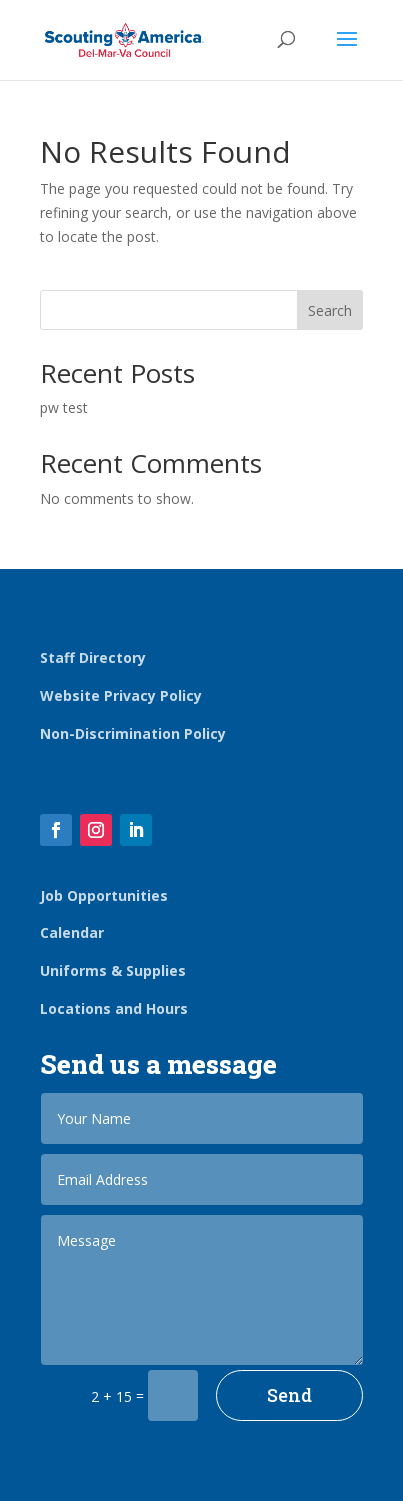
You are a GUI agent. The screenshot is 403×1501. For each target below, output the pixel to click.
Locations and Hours (114, 1008)
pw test (64, 407)
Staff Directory (93, 657)
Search (330, 310)
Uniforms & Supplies (113, 970)
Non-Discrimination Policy (133, 733)
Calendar (72, 932)
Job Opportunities (104, 895)
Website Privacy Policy (121, 695)
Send (289, 1395)
